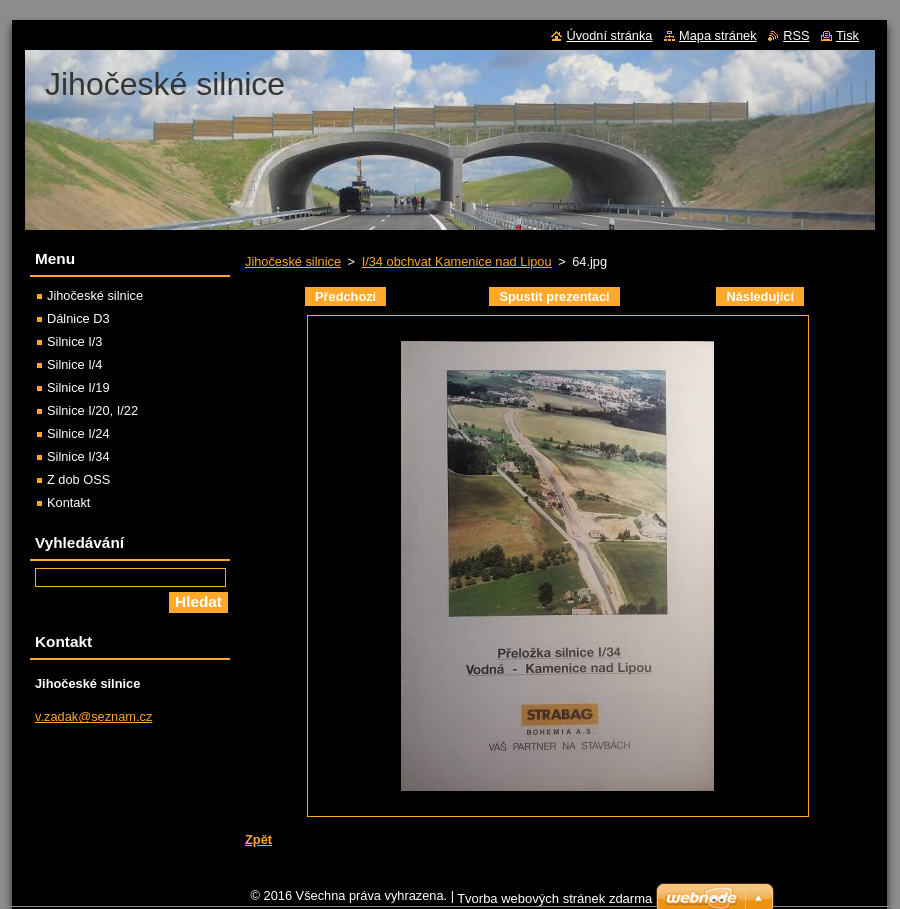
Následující (760, 296)
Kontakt (68, 502)
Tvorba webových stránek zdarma (554, 898)
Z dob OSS (78, 479)
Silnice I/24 (78, 433)
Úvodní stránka (609, 35)
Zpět (258, 839)
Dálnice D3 (78, 318)
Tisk (847, 35)
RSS (796, 35)
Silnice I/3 (74, 341)
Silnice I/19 (78, 387)
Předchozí (345, 296)
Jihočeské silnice (293, 261)
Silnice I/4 (74, 364)
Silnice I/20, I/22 (92, 410)
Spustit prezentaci (554, 296)
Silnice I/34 (78, 456)
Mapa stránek (718, 35)
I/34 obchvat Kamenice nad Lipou (457, 261)
